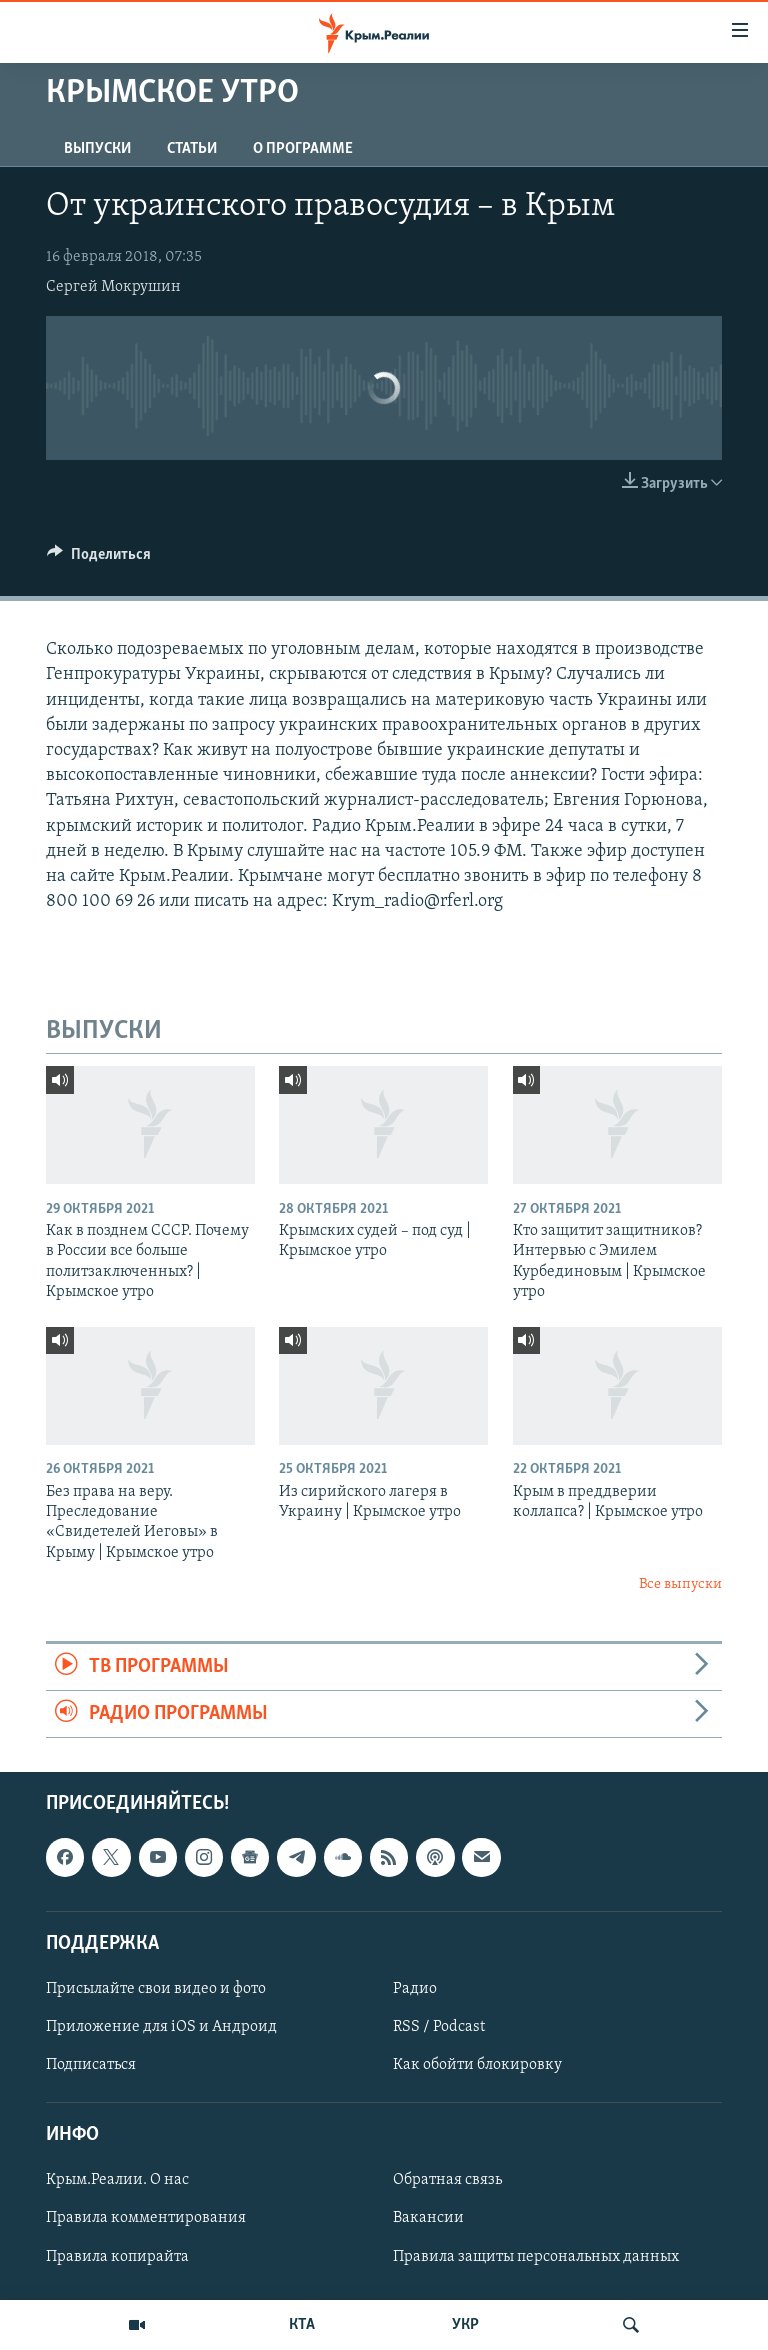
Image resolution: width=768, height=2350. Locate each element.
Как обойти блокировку (477, 2065)
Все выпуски (680, 1584)
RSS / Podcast (439, 2027)
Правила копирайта (117, 2257)
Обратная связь (447, 2181)
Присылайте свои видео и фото (156, 1989)
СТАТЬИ (192, 149)
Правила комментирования (146, 2219)
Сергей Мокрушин (113, 287)
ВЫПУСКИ (97, 149)
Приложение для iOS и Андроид (161, 2027)
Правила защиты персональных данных (536, 2257)
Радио (415, 1989)
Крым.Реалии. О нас (117, 2181)
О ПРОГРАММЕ (303, 149)
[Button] (99, 559)
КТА (302, 2325)
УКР (465, 2325)
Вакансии (428, 2219)
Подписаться (91, 2065)
